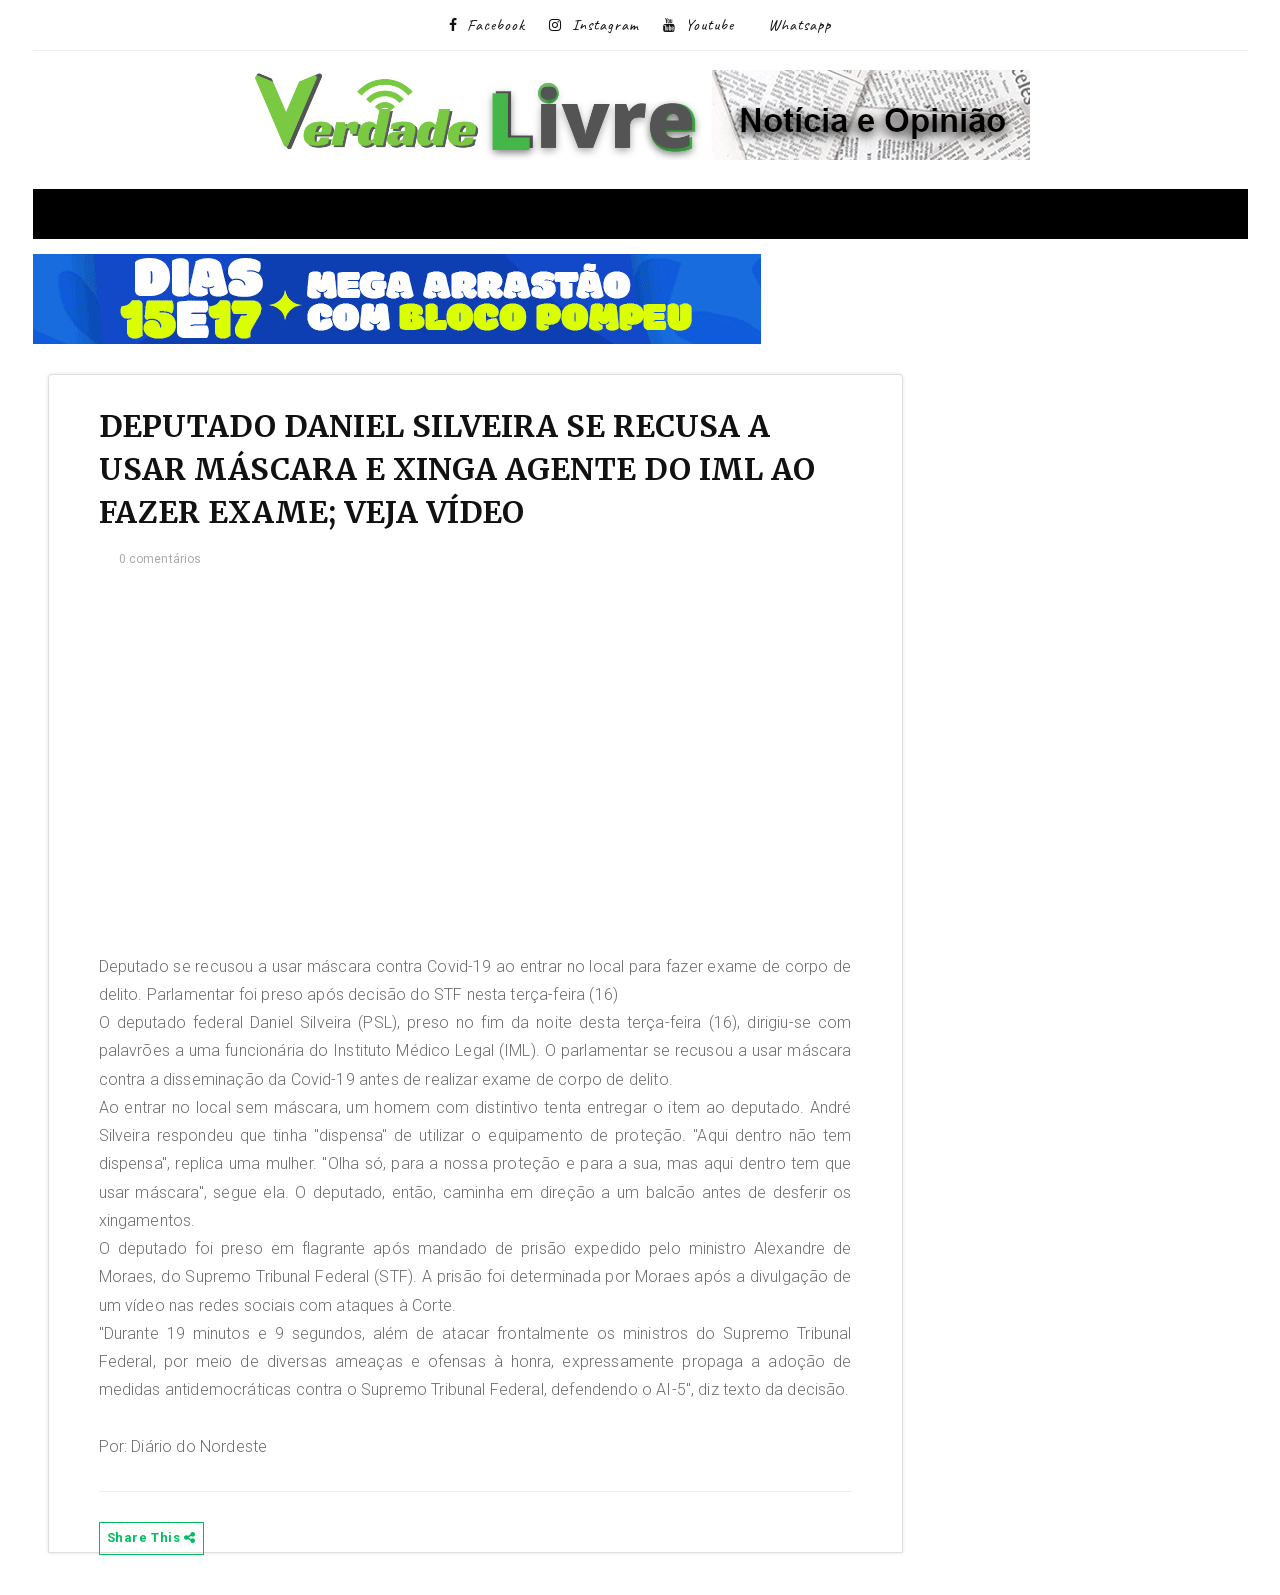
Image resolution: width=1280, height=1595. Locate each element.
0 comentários (160, 559)
